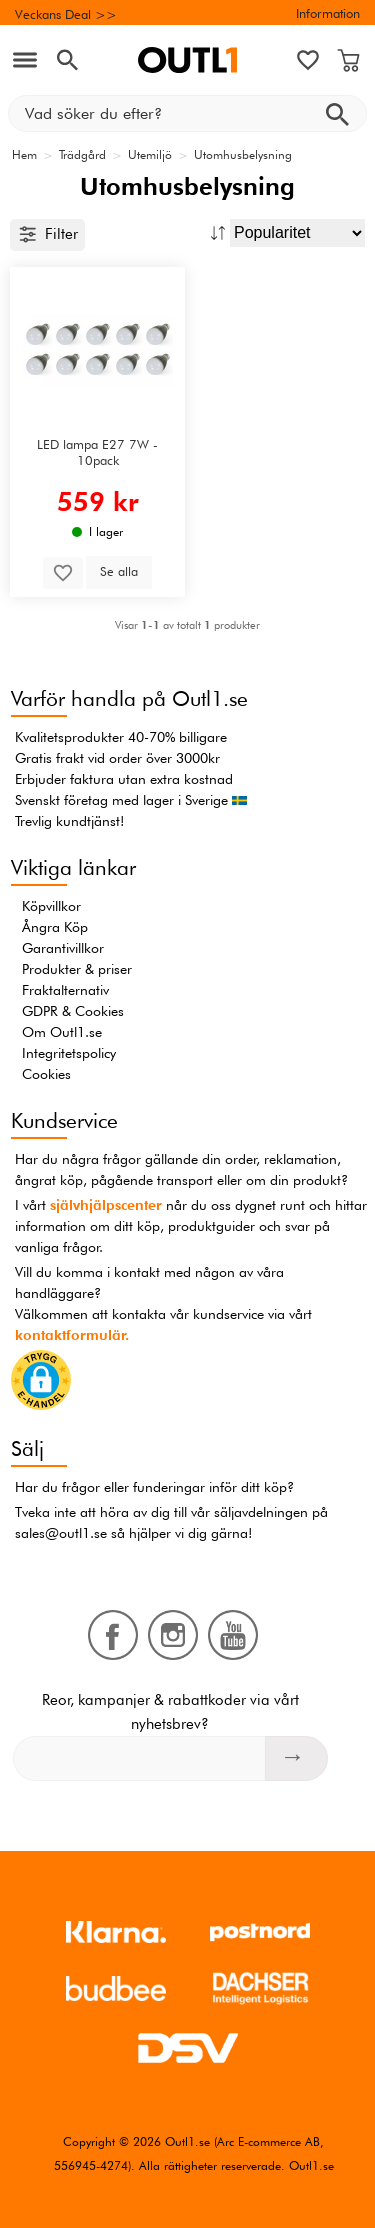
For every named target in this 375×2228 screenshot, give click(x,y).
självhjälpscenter (106, 1205)
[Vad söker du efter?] (187, 113)
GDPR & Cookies (73, 1011)
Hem (24, 154)
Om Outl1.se (62, 1032)
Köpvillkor (51, 906)
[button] (41, 1383)
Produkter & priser (77, 969)
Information (328, 13)
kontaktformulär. (72, 1335)
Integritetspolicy (69, 1053)
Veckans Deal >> (66, 14)
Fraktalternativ (65, 990)
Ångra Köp (55, 927)
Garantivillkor (63, 948)
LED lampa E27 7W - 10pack (97, 452)
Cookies (46, 1074)
